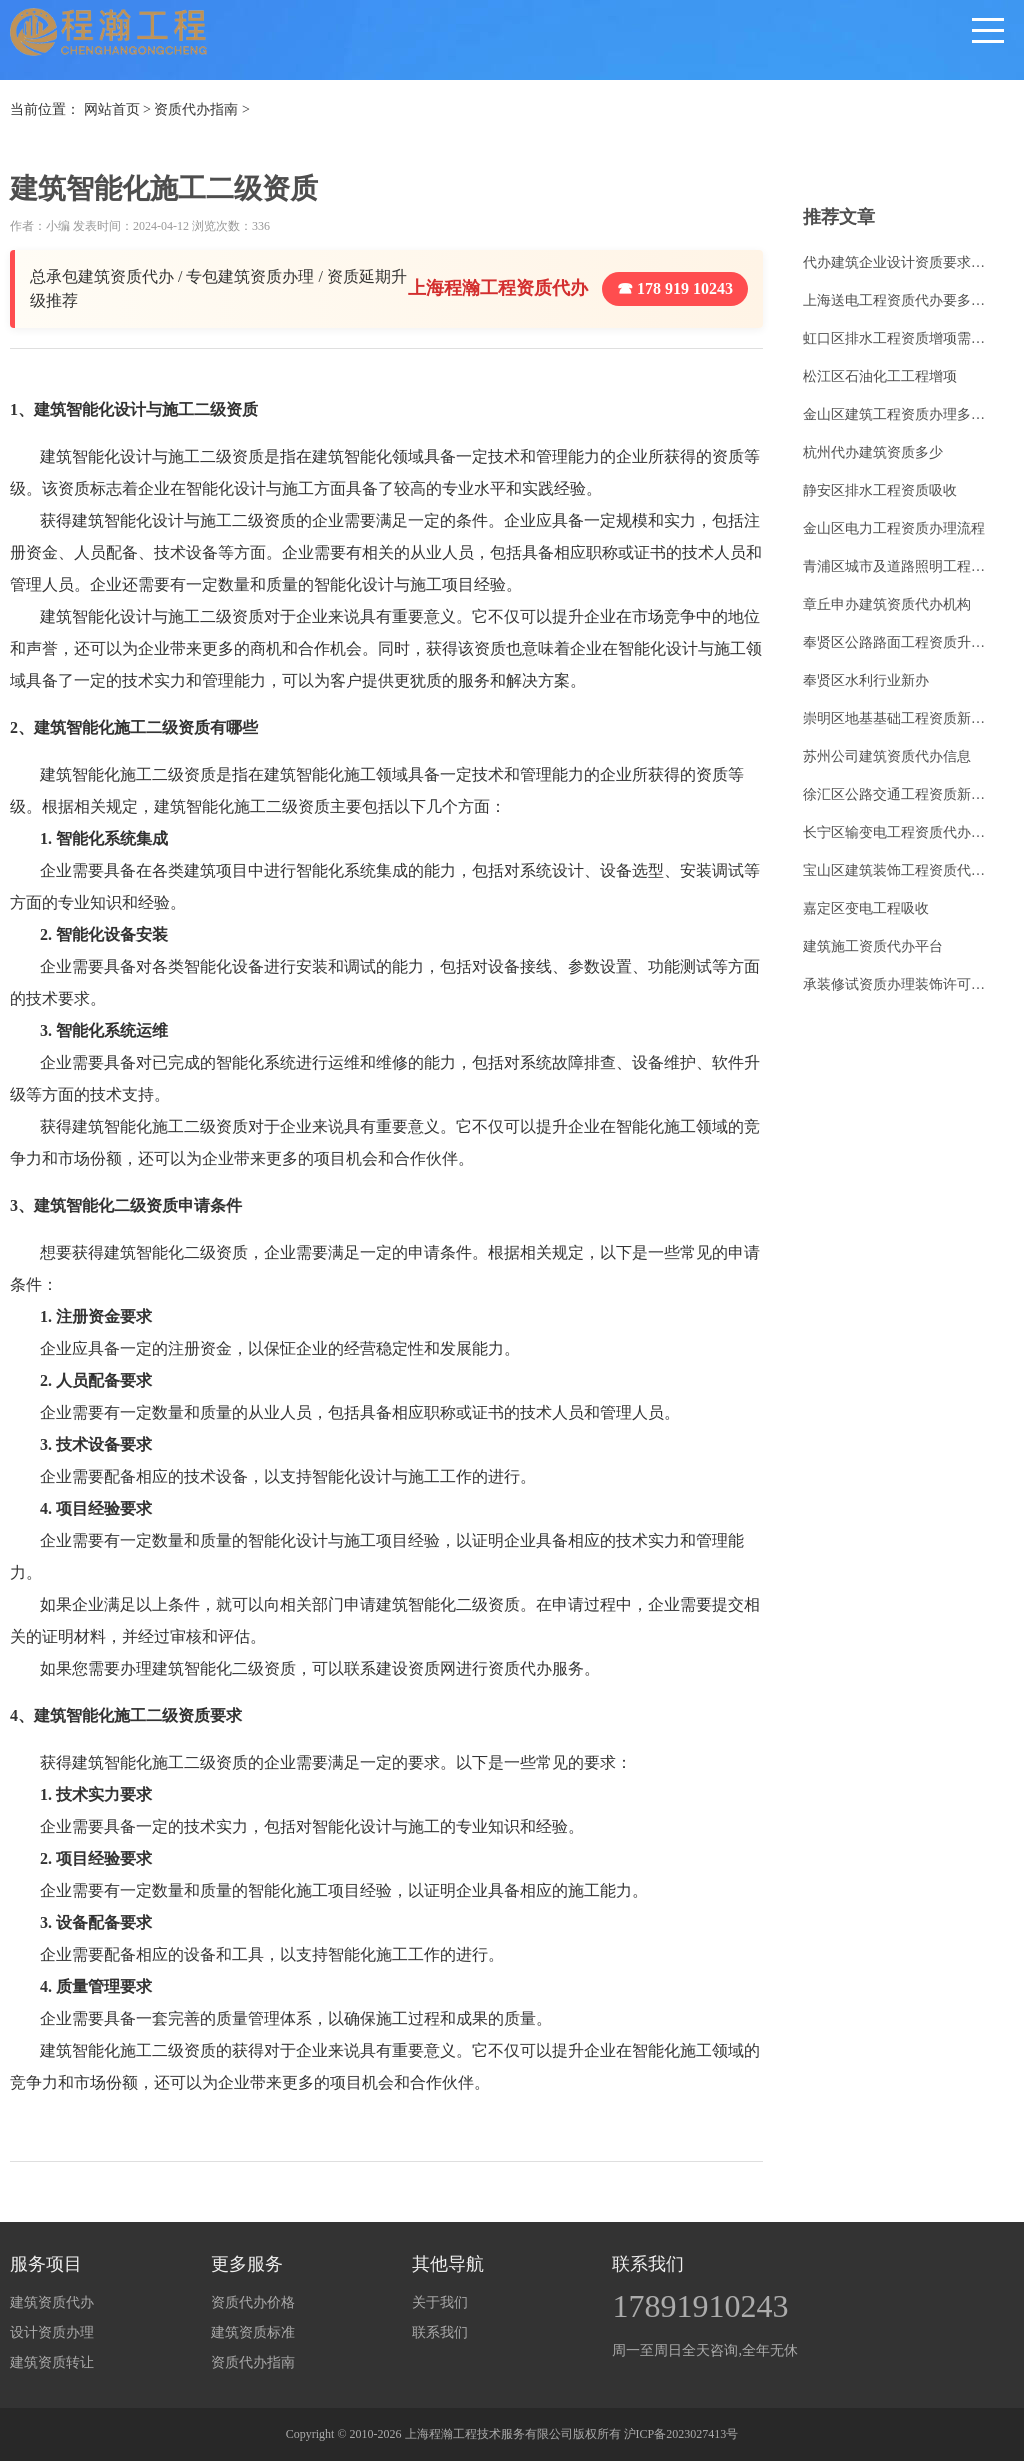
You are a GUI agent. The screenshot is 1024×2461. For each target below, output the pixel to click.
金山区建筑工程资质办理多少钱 (898, 414)
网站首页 (112, 109)
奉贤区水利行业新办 (866, 680)
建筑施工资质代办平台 (873, 946)
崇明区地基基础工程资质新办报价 (898, 718)
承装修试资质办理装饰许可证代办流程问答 (898, 984)
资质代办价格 (253, 2302)
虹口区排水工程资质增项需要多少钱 (898, 338)
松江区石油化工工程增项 (880, 376)
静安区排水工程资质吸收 (880, 490)
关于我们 (440, 2302)
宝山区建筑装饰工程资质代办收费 (898, 870)
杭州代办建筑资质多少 (873, 452)
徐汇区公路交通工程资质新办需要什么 (898, 794)
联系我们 (440, 2332)
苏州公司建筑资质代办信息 (887, 756)
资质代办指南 (196, 109)
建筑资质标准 (253, 2332)
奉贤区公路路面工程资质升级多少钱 (898, 642)
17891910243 (700, 2306)
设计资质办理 (52, 2332)
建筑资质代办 (52, 2302)
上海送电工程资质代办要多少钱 (898, 300)
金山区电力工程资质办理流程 (894, 528)
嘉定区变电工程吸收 (866, 908)
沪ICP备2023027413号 (681, 2434)
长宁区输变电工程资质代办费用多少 (898, 832)
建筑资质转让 (52, 2362)
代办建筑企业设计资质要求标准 (898, 262)
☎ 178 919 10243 (675, 288)
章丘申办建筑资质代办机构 (887, 604)
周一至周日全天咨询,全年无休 (705, 2350)
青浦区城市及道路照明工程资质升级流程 (898, 566)
